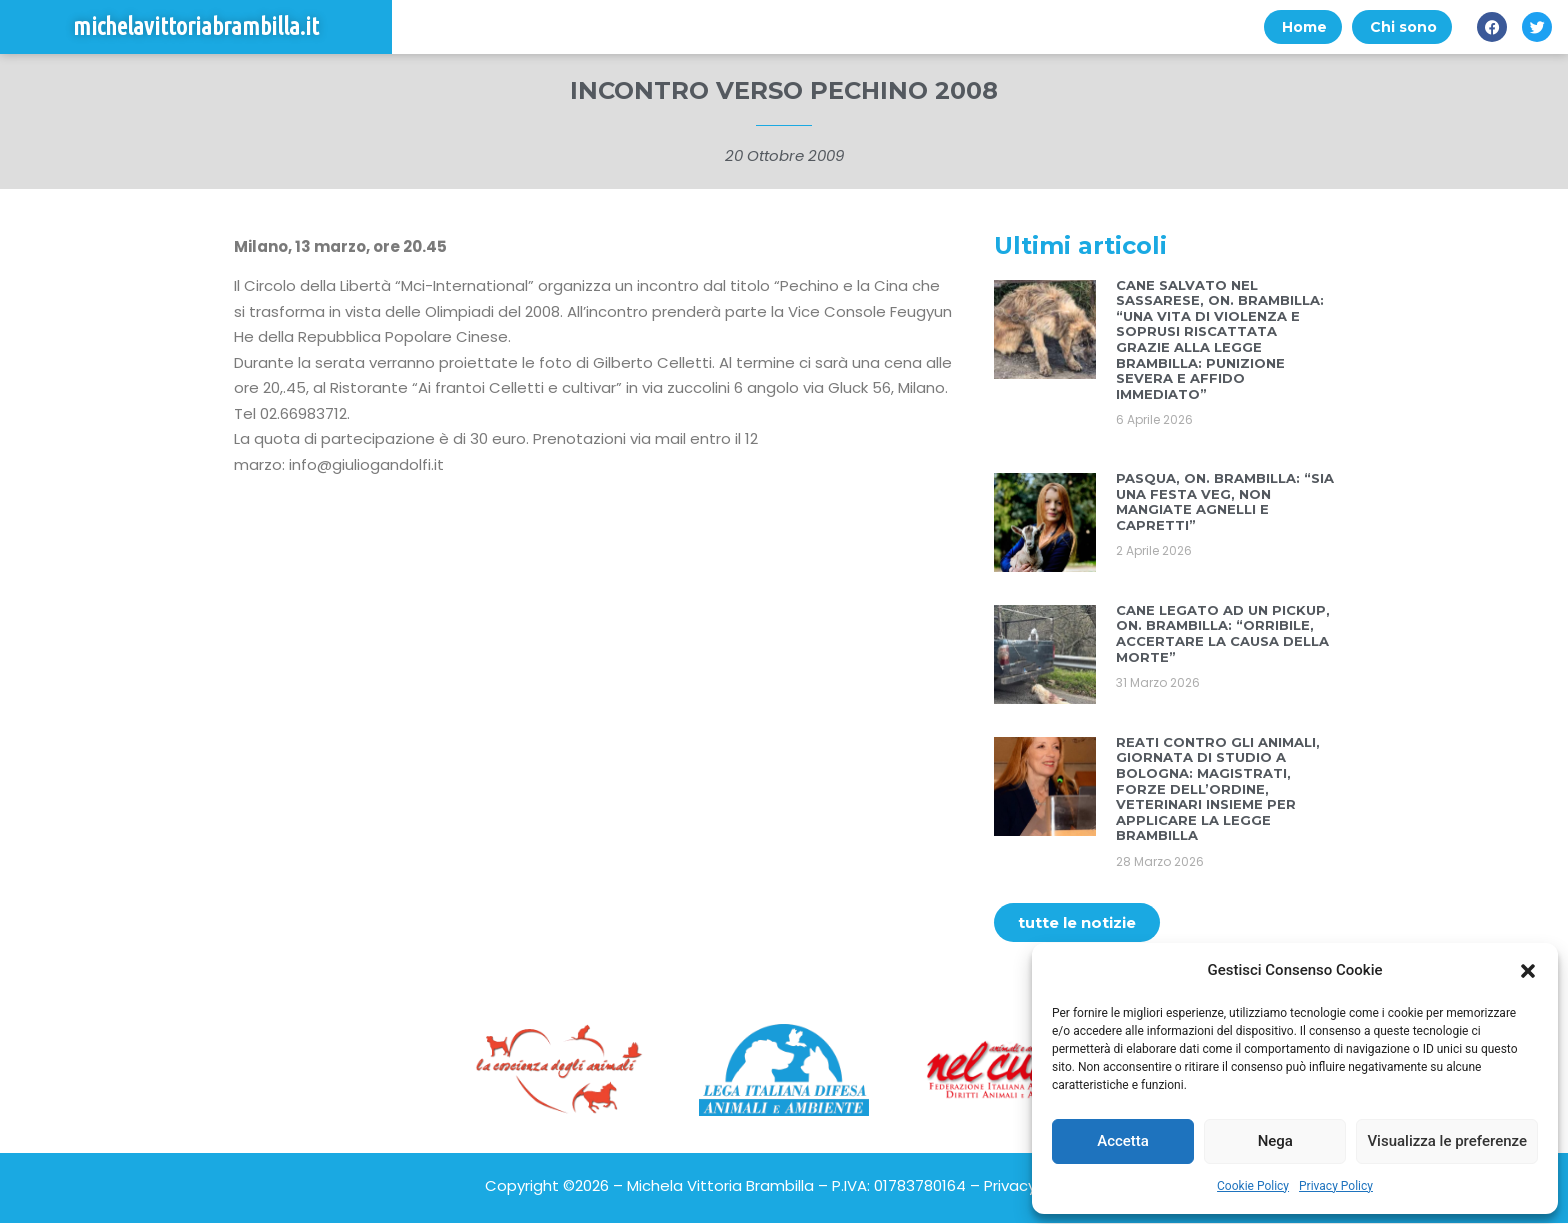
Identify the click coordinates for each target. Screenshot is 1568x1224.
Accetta (1123, 1141)
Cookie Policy (1253, 1186)
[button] (1528, 971)
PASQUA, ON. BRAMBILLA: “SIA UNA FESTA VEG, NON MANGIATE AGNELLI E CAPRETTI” (1225, 502)
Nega (1275, 1141)
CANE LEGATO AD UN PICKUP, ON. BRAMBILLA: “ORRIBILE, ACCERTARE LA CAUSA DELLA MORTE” (1223, 634)
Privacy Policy (1336, 1186)
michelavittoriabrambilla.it (196, 27)
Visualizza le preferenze (1447, 1141)
